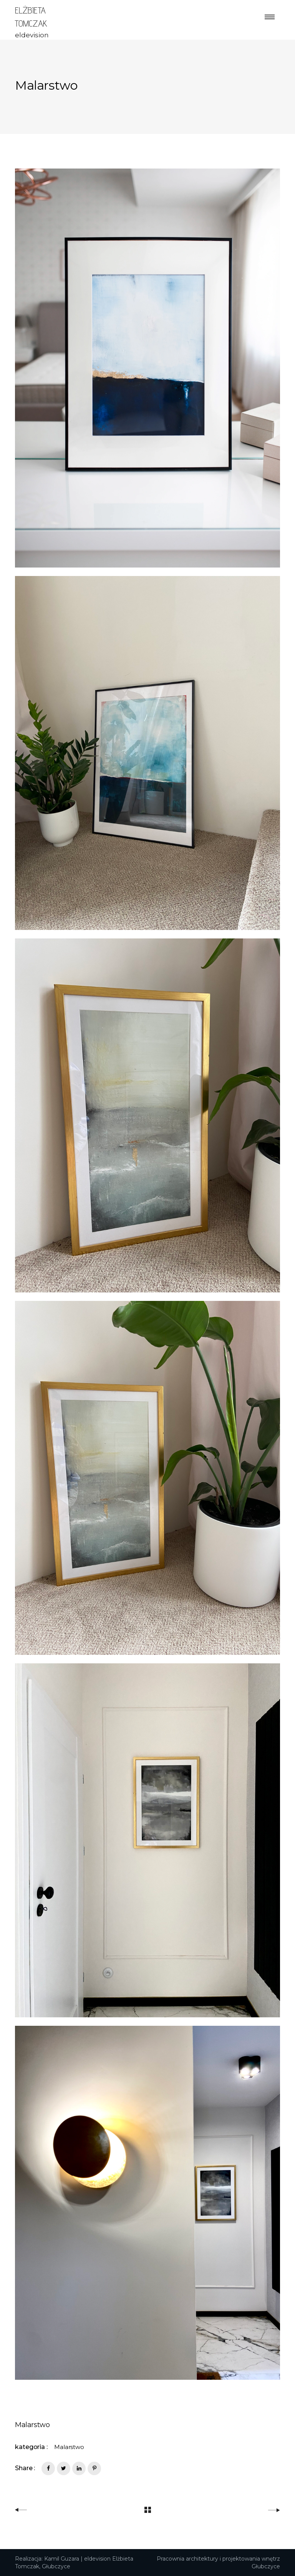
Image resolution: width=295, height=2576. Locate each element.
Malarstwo (69, 2447)
